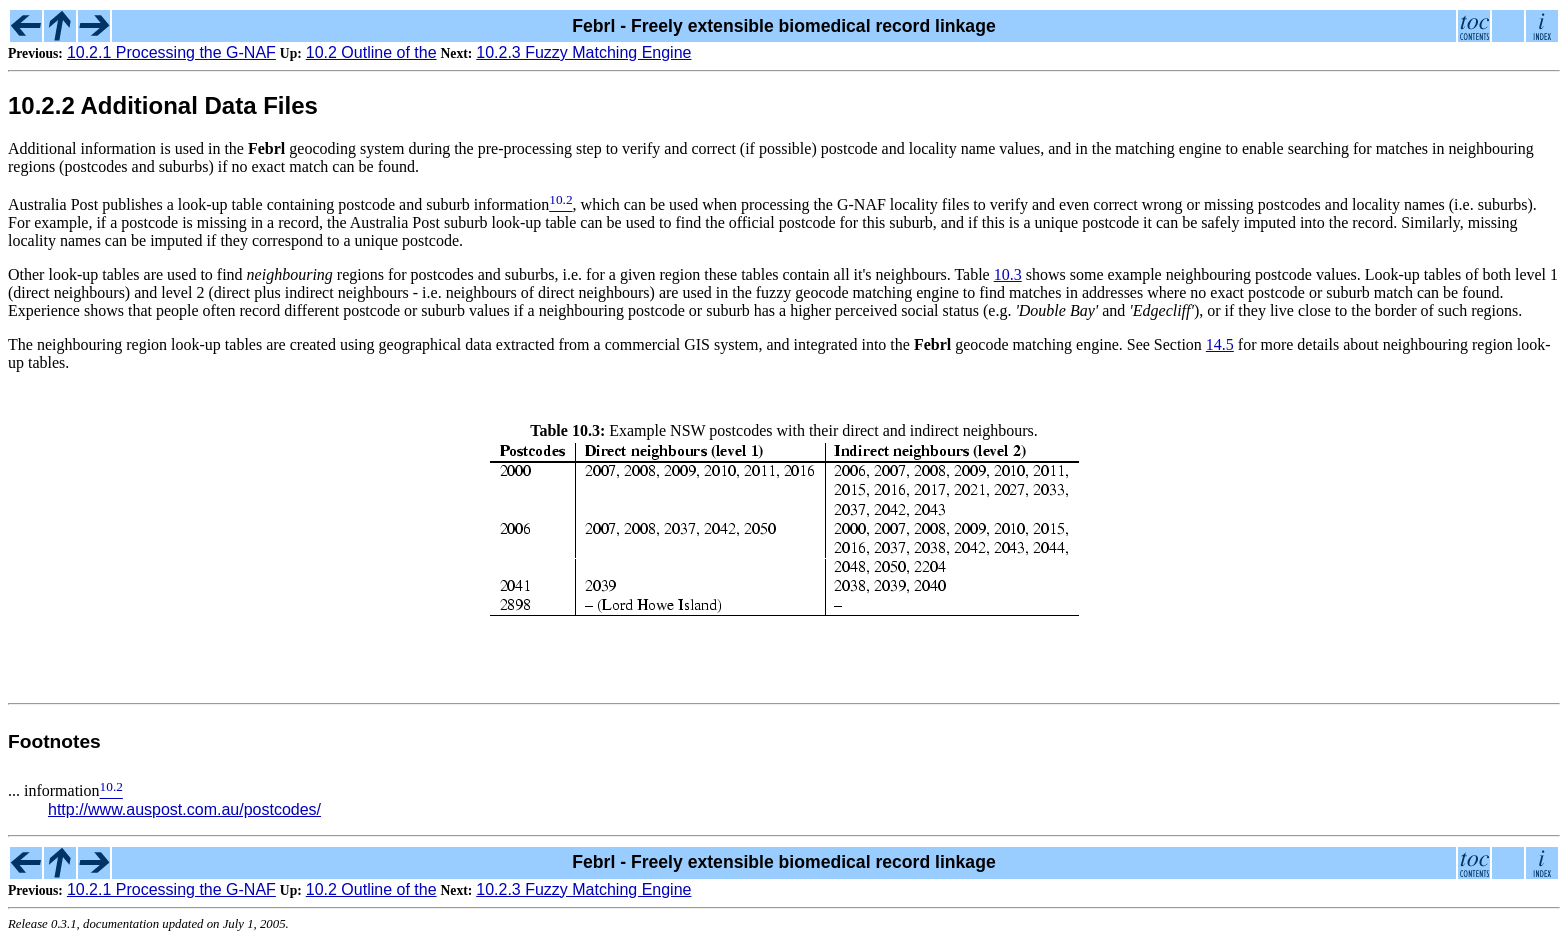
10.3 (1008, 274)
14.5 (1220, 344)
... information (54, 791)
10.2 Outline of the (371, 52)
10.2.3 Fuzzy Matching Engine (583, 52)
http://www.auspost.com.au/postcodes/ (184, 809)
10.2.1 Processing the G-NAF (171, 52)
